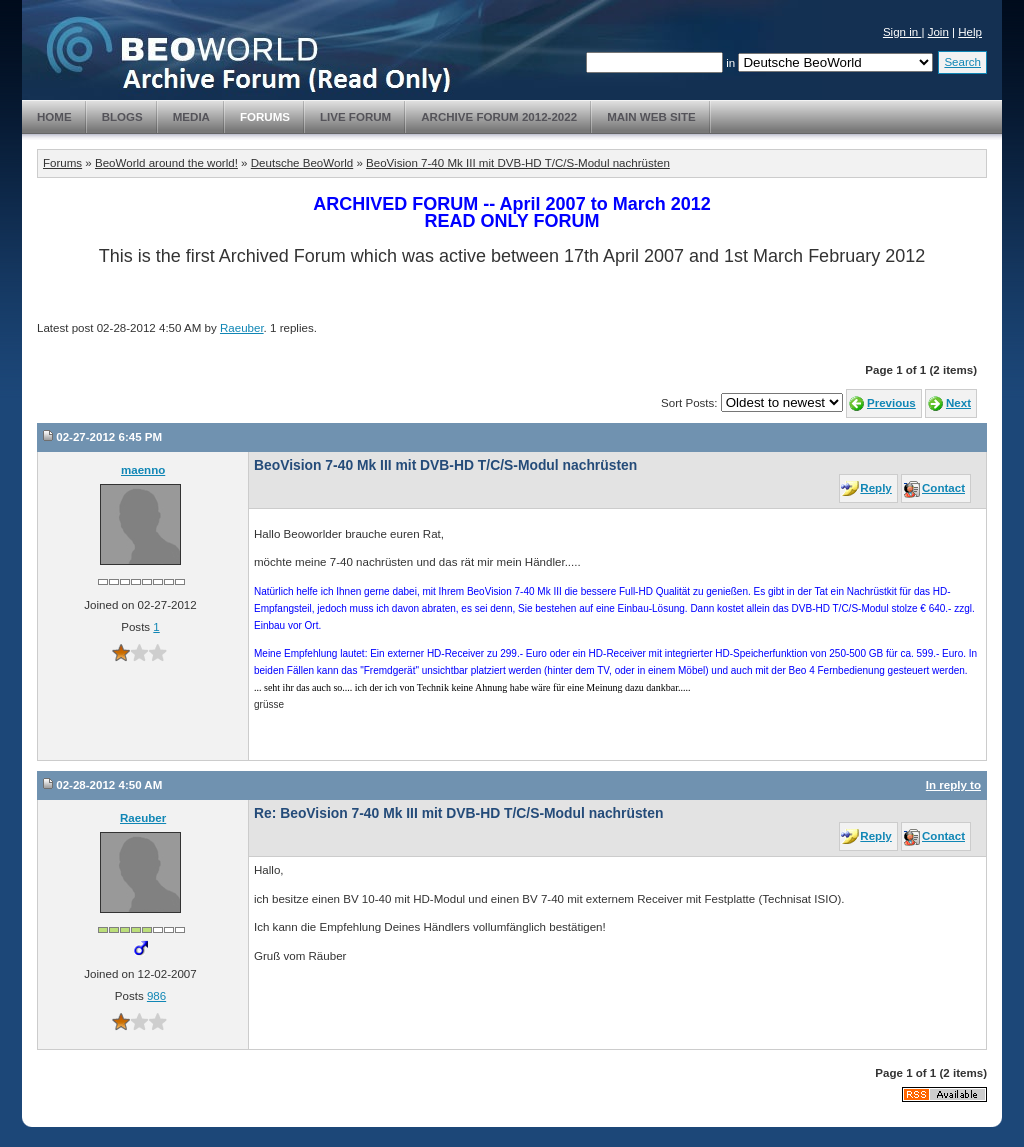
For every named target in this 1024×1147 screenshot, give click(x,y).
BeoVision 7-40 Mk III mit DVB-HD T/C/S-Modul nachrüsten (518, 163)
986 (156, 996)
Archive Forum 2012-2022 (499, 117)
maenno (143, 470)
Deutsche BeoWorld (302, 163)
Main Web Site (651, 117)
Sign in (902, 32)
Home (54, 117)
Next (958, 403)
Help (970, 32)
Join (938, 32)
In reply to (953, 785)
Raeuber (242, 328)
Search (962, 62)
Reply (875, 488)
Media (191, 117)
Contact (943, 488)
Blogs (122, 117)
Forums (265, 117)
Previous (891, 403)
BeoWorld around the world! (166, 163)
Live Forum (355, 117)
